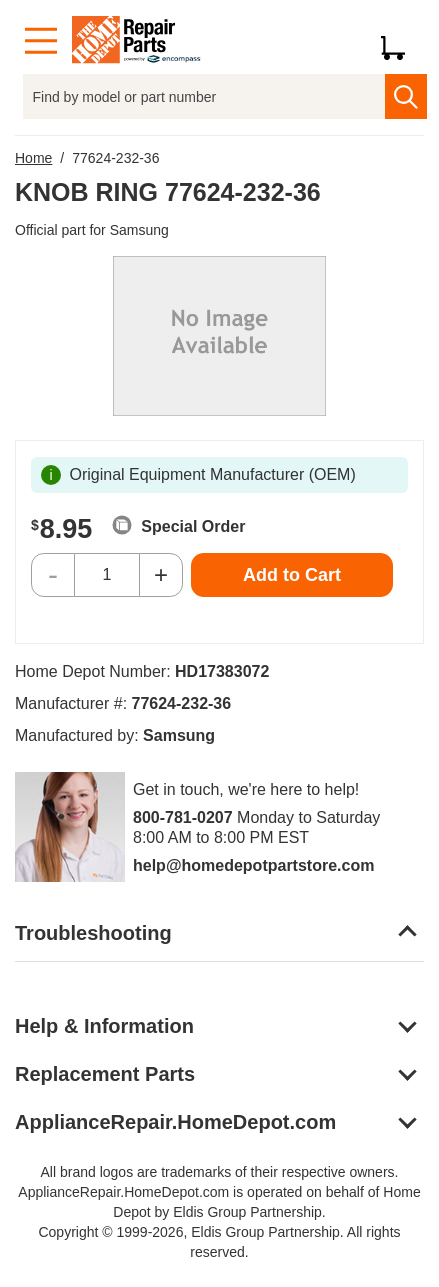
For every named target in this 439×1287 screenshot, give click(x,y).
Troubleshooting (93, 933)
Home (33, 158)
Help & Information (104, 1026)
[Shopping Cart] (400, 41)
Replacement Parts (105, 1074)
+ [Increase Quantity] (161, 574)
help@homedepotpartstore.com (253, 865)
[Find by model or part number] (204, 96)
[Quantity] (107, 575)
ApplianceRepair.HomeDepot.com (175, 1122)
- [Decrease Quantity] (53, 574)
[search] (405, 96)
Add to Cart (292, 575)
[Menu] (41, 41)
